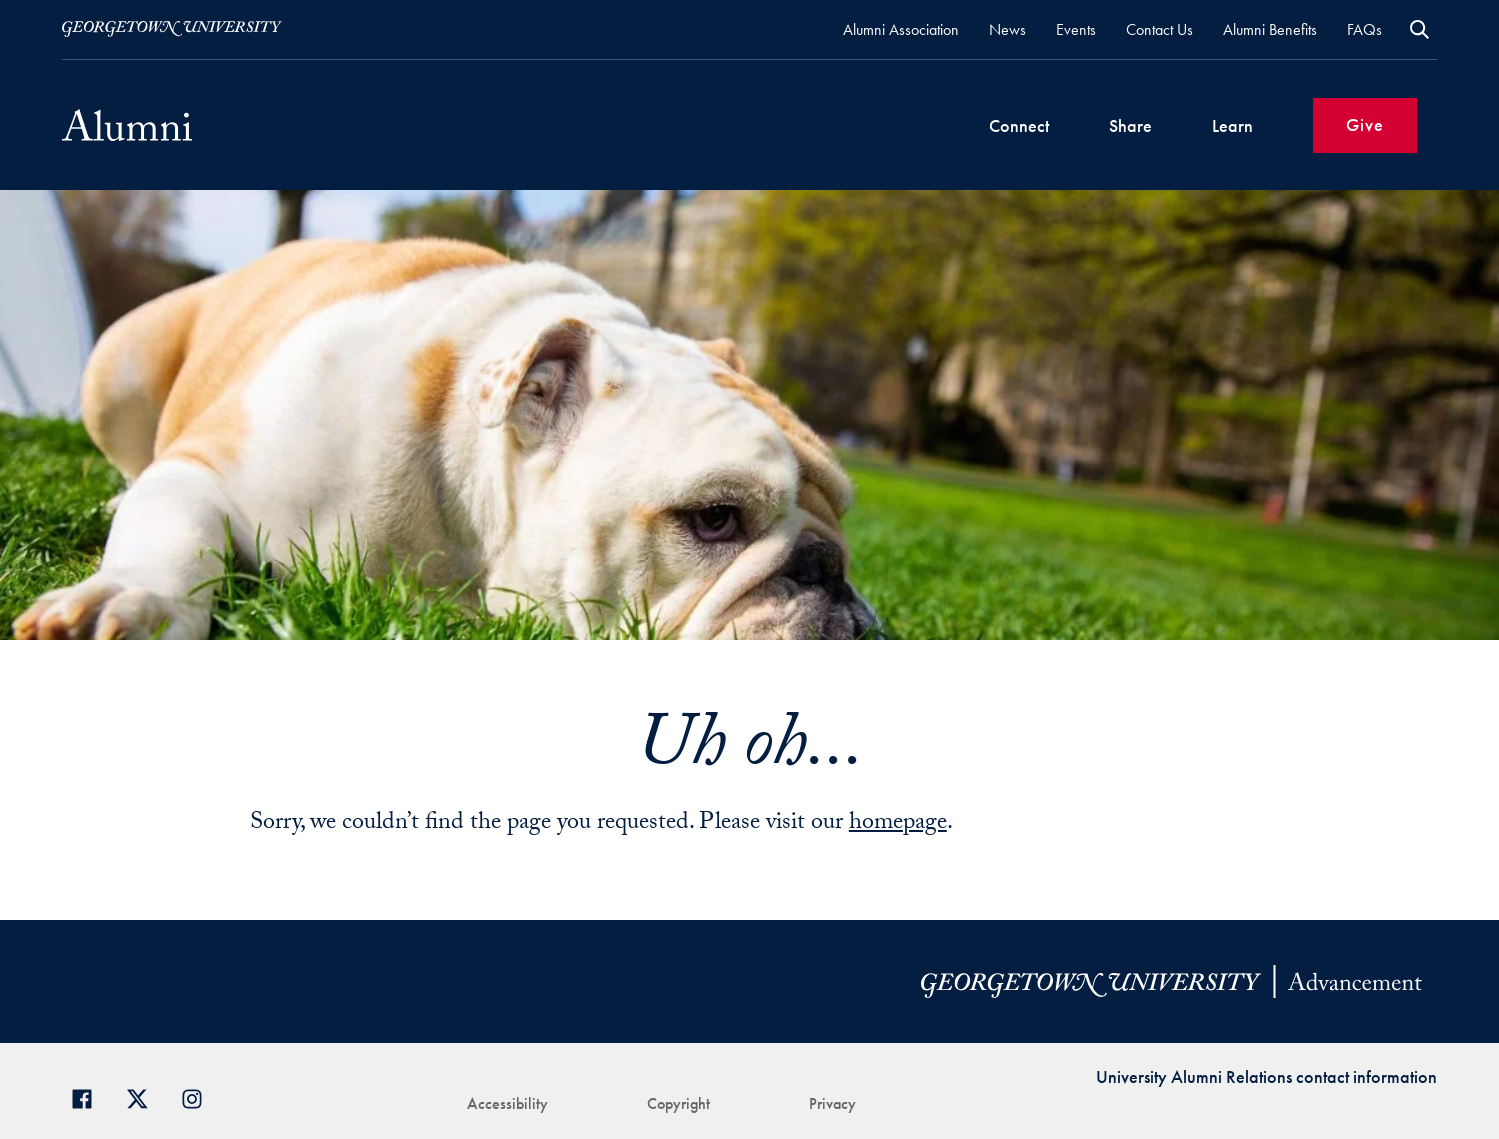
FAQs (1364, 29)
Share (1130, 125)
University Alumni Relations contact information (1266, 1076)
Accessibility (507, 1103)
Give (1365, 124)
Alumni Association (901, 29)
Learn (1232, 125)
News (1007, 29)
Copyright (678, 1103)
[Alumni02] (127, 125)
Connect (1019, 125)
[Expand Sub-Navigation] (1069, 125)
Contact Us (1159, 29)
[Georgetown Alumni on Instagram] (199, 1096)
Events (1076, 29)
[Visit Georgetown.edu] (172, 29)
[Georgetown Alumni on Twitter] (144, 1096)
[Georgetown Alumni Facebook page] (89, 1096)
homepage (898, 824)
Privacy (832, 1103)
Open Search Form (1419, 29)
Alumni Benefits (1270, 29)
